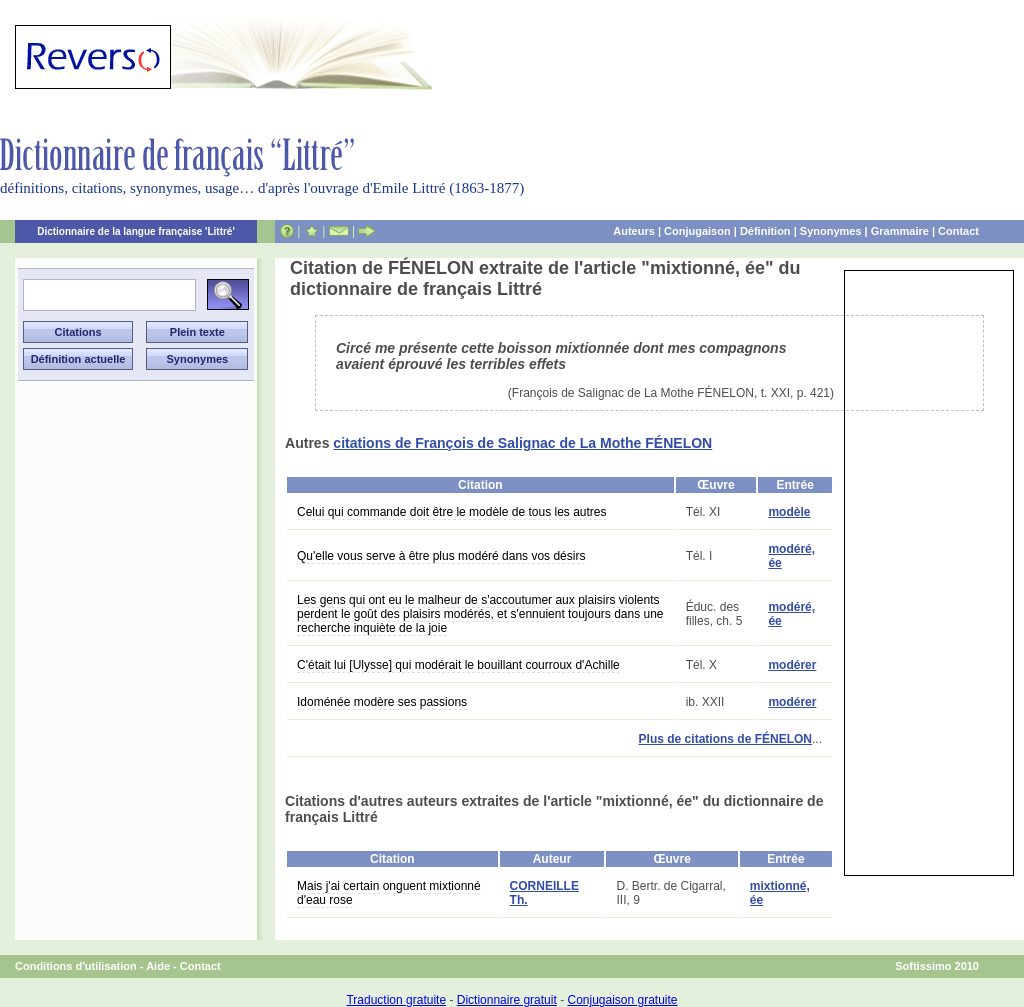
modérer (792, 665)
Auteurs (634, 231)
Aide (158, 966)
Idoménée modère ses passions (382, 702)
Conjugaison (697, 231)
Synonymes (831, 231)
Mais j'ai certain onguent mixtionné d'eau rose (389, 893)
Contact (958, 231)
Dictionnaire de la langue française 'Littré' (136, 231)
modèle (789, 512)
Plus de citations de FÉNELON (725, 739)
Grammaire (900, 231)
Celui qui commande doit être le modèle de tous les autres (452, 512)
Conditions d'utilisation (76, 966)
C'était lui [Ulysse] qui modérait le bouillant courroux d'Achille (458, 665)
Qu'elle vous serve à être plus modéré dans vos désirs (441, 556)
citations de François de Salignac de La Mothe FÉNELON (522, 443)
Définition (765, 231)
